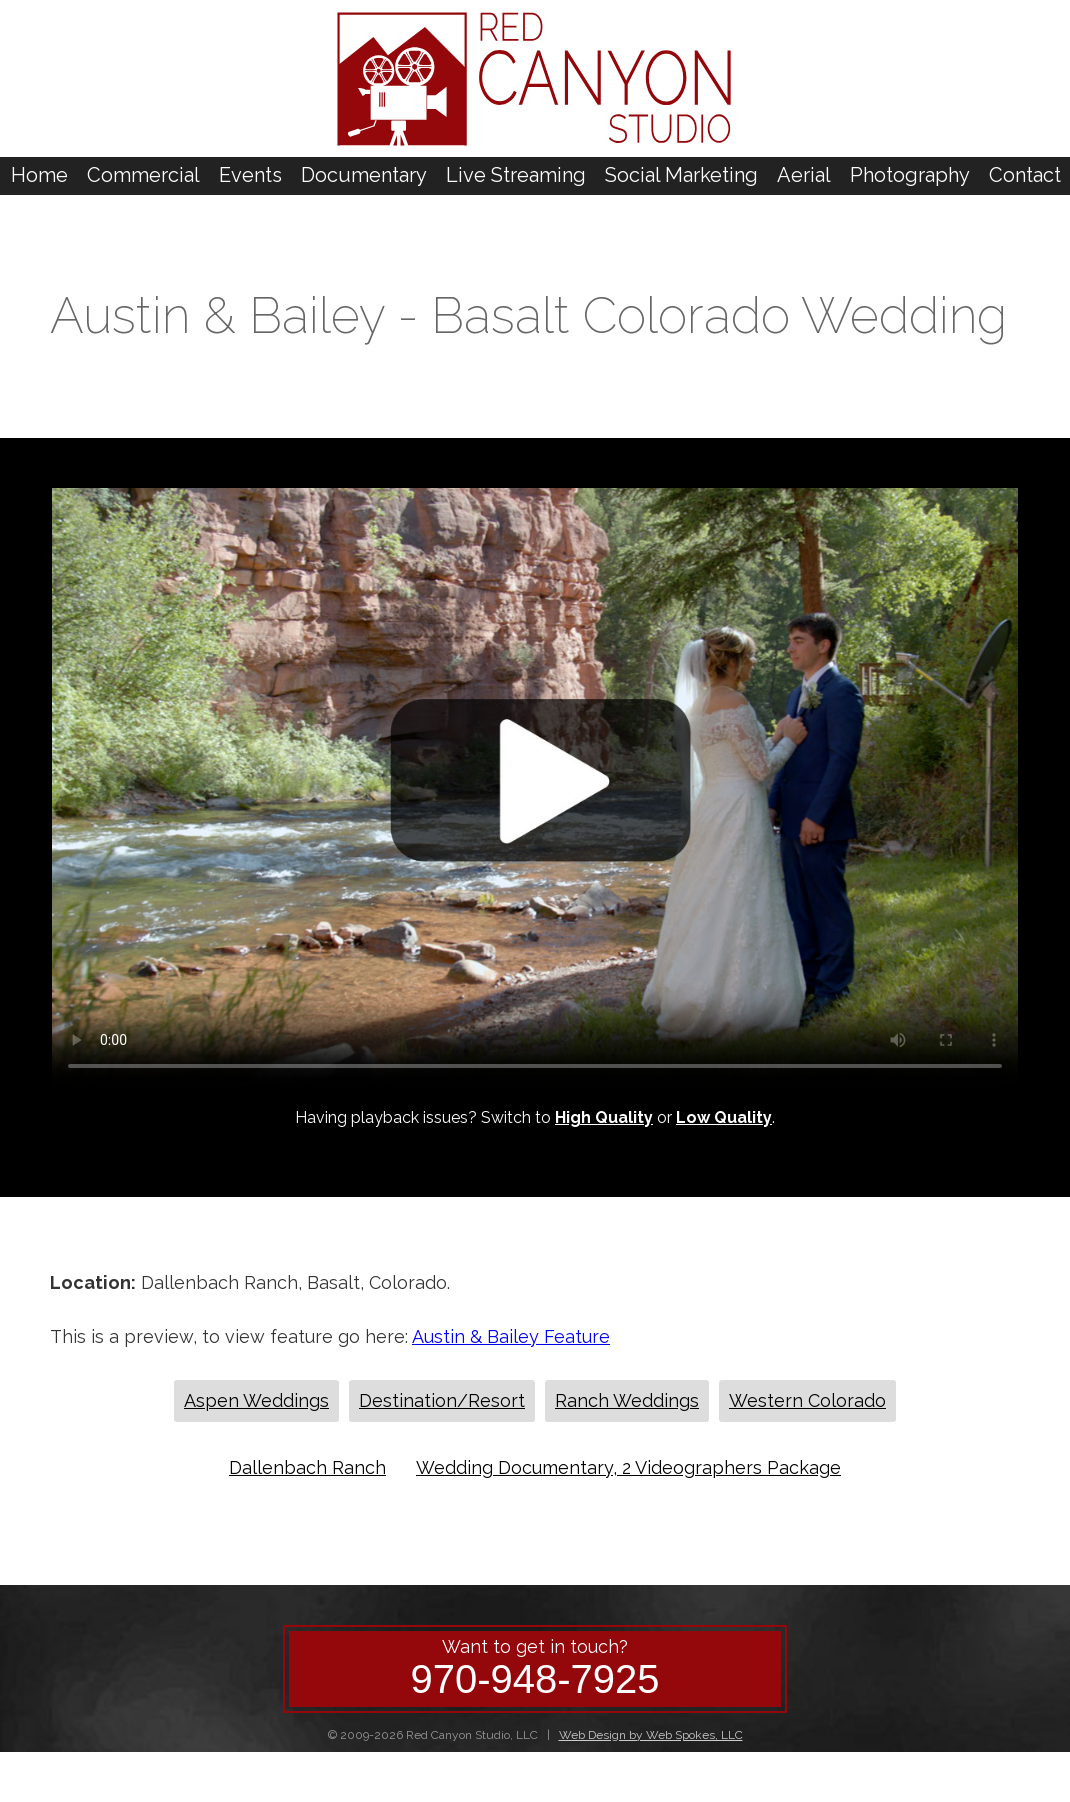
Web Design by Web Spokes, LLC (651, 1735)
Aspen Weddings (256, 1400)
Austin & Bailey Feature (511, 1336)
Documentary (364, 175)
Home (39, 175)
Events (250, 175)
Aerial (804, 175)
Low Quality (724, 1117)
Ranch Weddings (627, 1400)
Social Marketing (681, 175)
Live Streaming (516, 175)
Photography (910, 175)
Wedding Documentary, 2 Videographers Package (628, 1467)
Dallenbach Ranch (307, 1467)
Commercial (143, 175)
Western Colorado (807, 1400)
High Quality (604, 1117)
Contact (1025, 175)
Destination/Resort (442, 1400)
